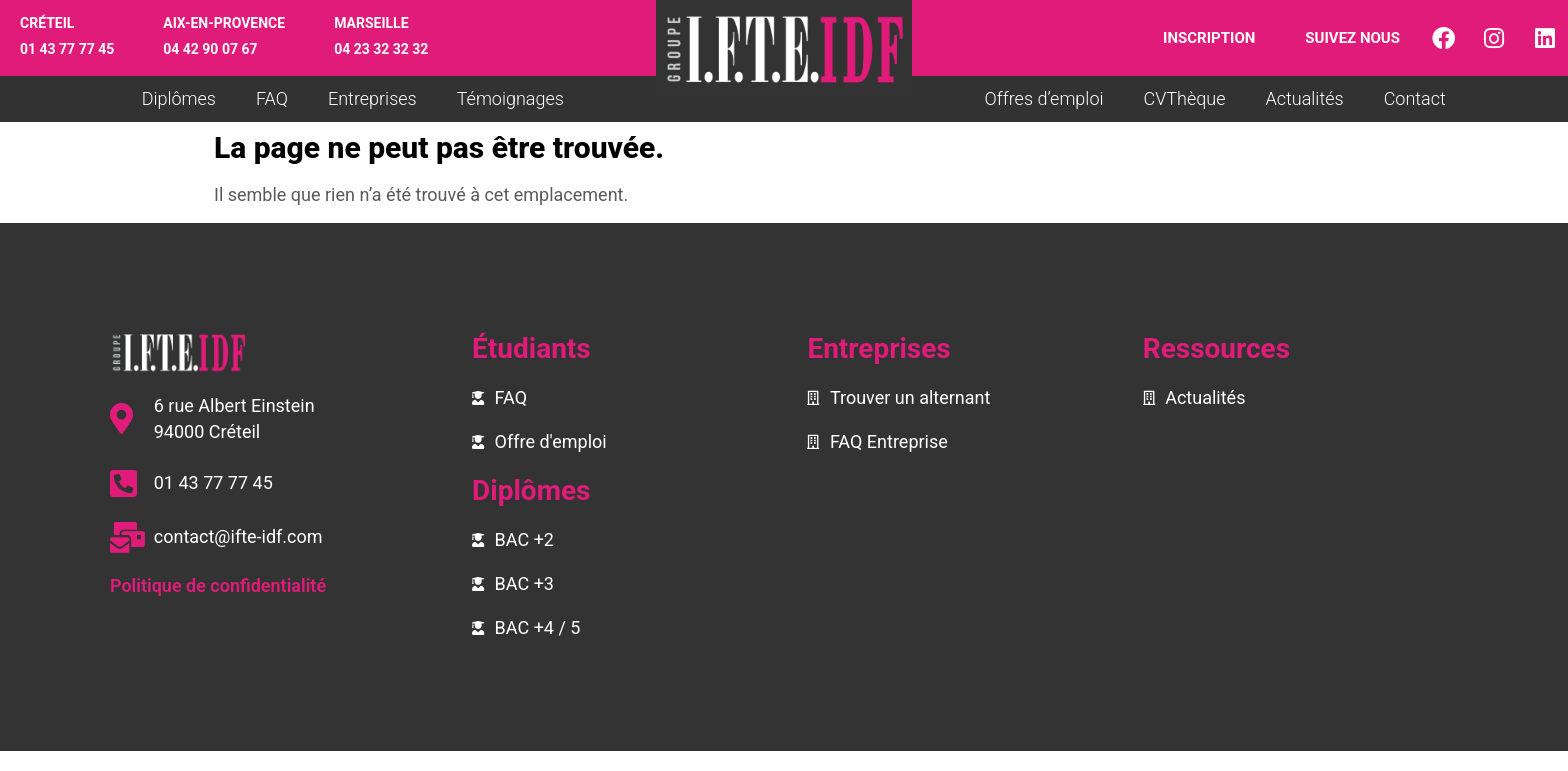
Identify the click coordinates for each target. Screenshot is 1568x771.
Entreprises (372, 98)
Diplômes (179, 98)
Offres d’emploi (1044, 98)
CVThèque (1185, 98)
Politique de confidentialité (218, 585)
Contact (1415, 98)
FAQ (272, 98)
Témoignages (510, 98)
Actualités (1304, 98)
